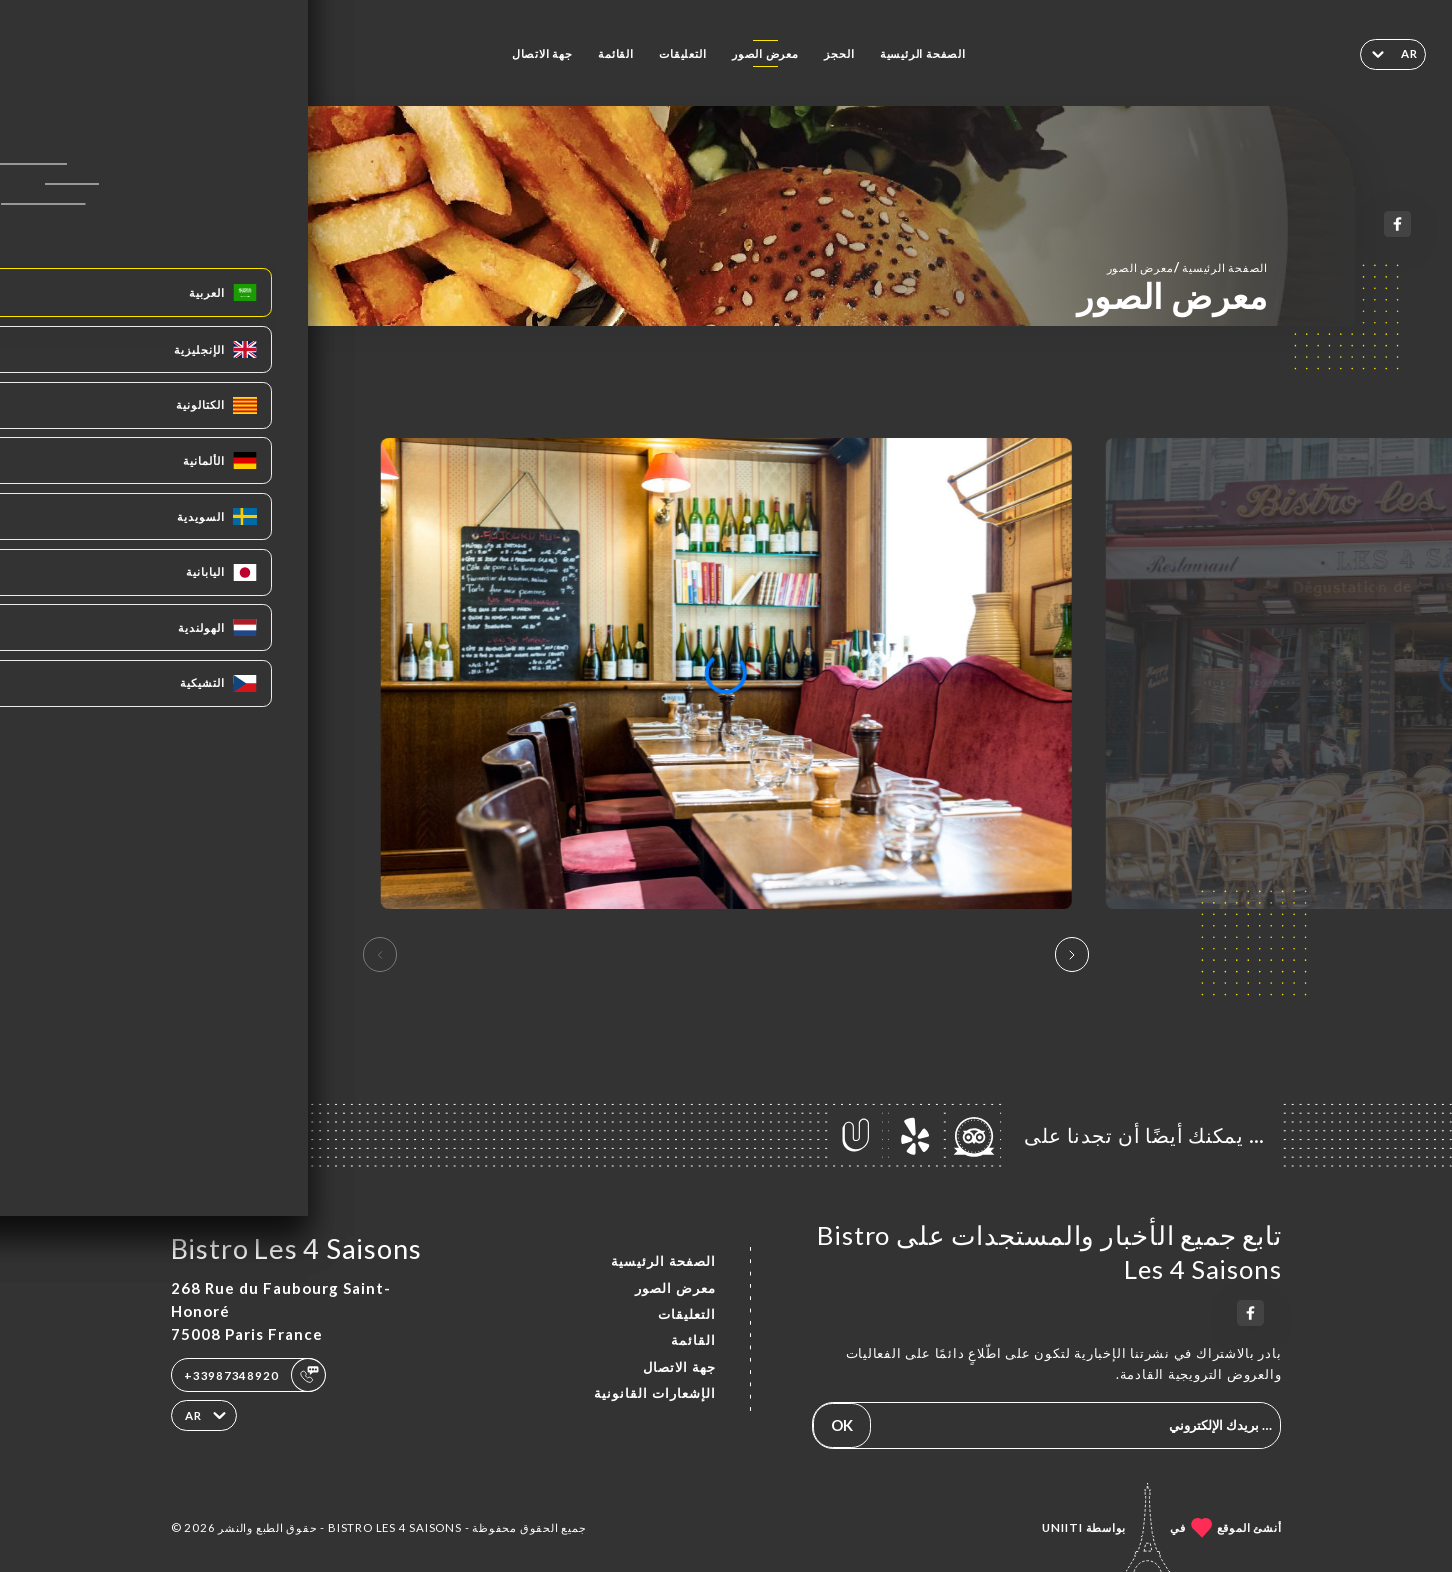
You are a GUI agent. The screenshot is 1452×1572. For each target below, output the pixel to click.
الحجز (839, 53)
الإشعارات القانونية (655, 1393)
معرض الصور (765, 53)
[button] (1072, 955)
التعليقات (682, 53)
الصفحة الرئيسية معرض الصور (1187, 267)
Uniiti (1062, 1527)
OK (842, 1425)
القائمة (616, 53)
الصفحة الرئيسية (923, 53)
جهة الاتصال (542, 53)
